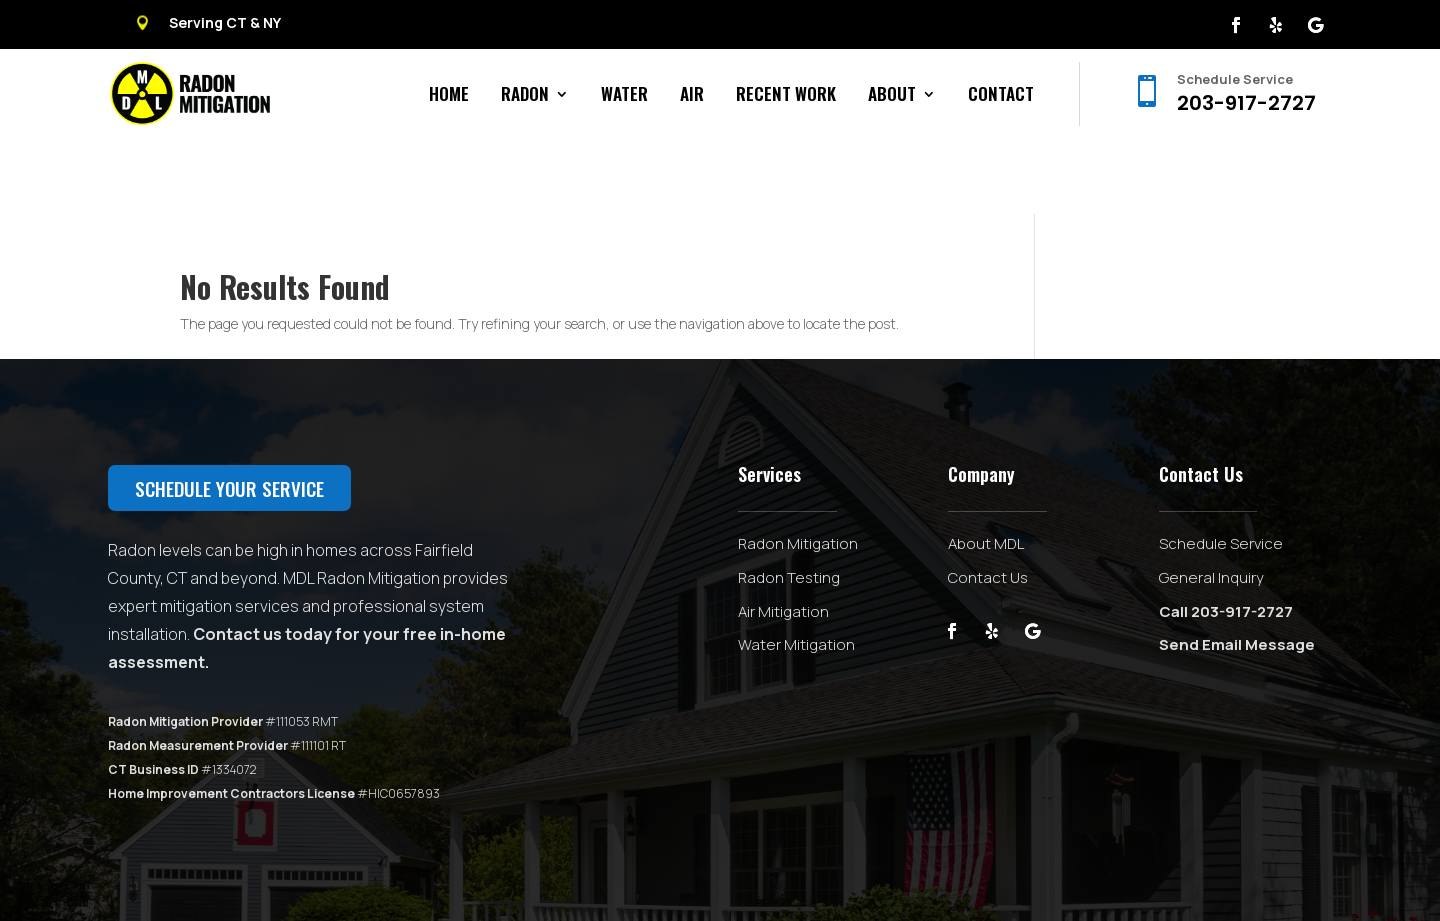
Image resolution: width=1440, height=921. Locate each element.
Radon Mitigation (798, 468)
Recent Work (786, 96)
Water (624, 96)
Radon (525, 96)
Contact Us (988, 502)
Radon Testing (789, 502)
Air (692, 96)
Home (449, 96)
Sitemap (501, 874)
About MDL (986, 468)
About (892, 96)
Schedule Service (1221, 468)
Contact (1001, 96)
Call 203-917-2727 (1226, 536)
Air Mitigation (783, 536)
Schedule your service (229, 413)
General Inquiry (1211, 502)
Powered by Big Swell (406, 874)
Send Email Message (1237, 569)
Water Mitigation (796, 569)
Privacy (556, 874)
